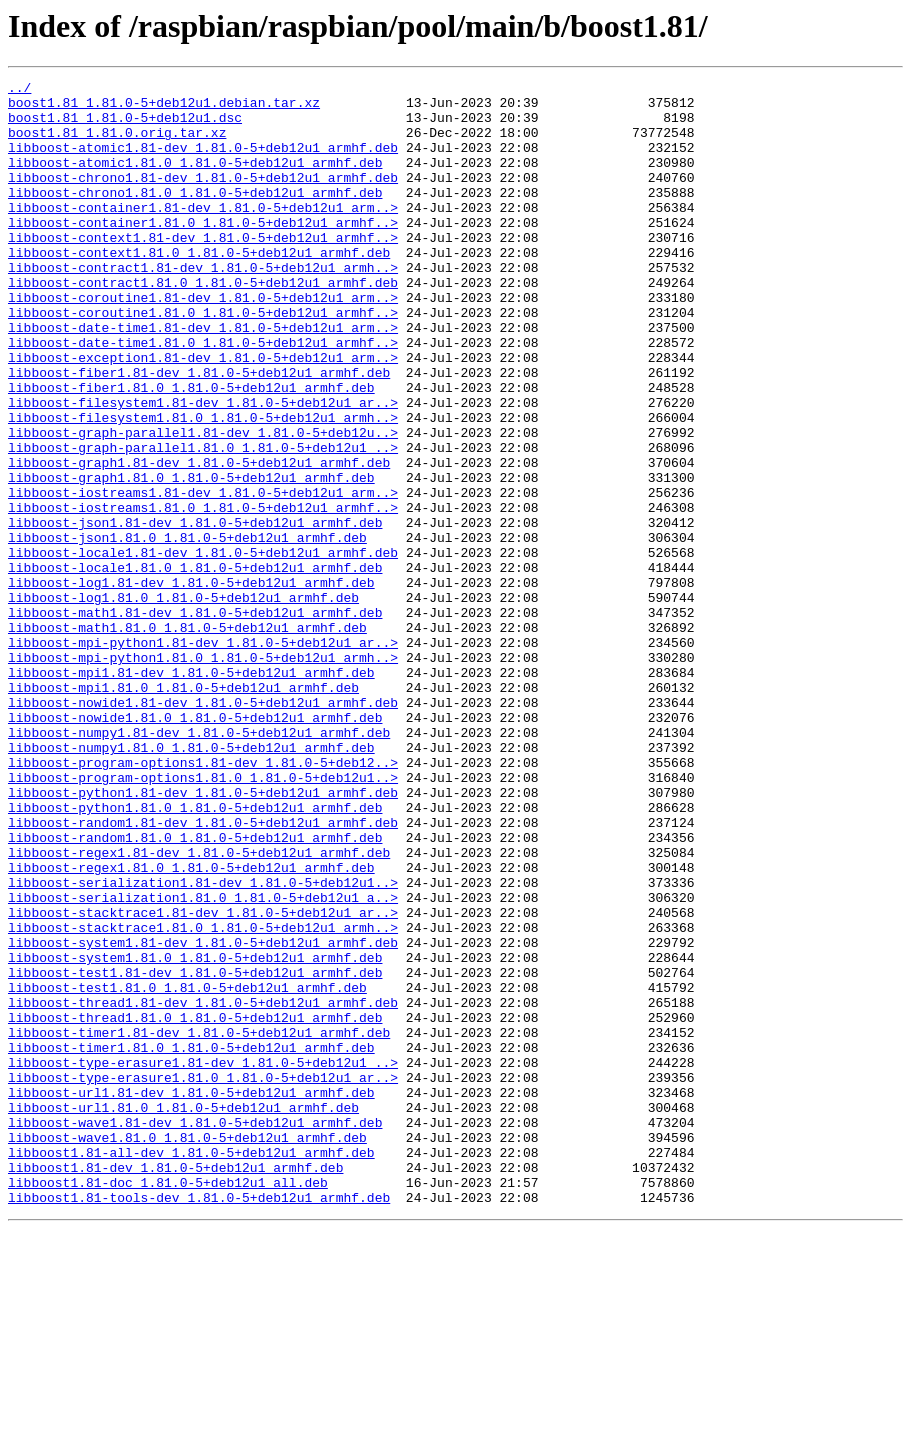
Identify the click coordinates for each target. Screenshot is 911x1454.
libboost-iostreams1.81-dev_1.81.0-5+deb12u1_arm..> (203, 576)
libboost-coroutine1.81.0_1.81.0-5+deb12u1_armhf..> (203, 360)
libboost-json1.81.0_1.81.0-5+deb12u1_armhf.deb (187, 630)
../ (19, 90)
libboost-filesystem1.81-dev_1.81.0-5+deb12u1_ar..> (203, 468)
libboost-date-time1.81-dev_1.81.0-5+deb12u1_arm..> (203, 378)
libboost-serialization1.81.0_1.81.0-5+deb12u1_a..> (203, 1062)
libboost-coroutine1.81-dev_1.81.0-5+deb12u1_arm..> (203, 342)
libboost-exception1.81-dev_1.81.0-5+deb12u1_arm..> (203, 414)
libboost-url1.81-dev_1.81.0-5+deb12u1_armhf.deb (191, 1296)
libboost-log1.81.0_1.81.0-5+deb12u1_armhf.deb (183, 702)
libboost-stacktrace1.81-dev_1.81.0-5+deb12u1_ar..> (203, 1080)
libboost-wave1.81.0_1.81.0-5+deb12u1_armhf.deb (187, 1350)
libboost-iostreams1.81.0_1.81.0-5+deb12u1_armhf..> (203, 594)
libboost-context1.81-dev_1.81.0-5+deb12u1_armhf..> (203, 270)
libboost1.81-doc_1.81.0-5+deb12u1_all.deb (168, 1404)
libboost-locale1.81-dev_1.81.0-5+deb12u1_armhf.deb (203, 648)
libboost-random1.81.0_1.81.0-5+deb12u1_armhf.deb (195, 990)
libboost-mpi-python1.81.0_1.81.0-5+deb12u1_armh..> (203, 774)
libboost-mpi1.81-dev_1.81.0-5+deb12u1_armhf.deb (191, 792)
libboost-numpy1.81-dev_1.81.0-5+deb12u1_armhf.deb (199, 864)
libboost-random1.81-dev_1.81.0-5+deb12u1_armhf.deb (203, 972)
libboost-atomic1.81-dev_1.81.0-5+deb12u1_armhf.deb (203, 162)
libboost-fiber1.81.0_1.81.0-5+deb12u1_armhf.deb (191, 450)
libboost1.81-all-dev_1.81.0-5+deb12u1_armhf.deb (191, 1368)
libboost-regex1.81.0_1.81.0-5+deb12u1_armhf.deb (191, 1026)
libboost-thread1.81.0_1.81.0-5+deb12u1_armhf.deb (195, 1206)
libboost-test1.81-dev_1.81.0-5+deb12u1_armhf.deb (195, 1152)
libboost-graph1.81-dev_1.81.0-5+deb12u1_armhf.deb (199, 540)
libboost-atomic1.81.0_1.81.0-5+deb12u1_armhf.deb (195, 180)
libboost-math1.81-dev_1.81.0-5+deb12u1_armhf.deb (195, 720)
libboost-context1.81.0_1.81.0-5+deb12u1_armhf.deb (199, 288)
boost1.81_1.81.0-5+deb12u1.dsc (125, 126)
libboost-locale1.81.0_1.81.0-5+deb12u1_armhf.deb (195, 666)
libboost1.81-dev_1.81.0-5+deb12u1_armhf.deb (175, 1386)
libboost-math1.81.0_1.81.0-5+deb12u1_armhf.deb (187, 738)
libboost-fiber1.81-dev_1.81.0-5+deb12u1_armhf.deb (199, 432)
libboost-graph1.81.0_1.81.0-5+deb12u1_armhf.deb (191, 558)
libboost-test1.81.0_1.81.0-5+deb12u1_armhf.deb (187, 1170)
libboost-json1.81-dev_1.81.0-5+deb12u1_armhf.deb (195, 612)
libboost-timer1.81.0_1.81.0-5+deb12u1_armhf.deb (191, 1242)
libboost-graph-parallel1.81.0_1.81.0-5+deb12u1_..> (203, 522)
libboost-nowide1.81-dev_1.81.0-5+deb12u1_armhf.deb (203, 828)
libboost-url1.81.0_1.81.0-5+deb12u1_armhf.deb (183, 1314)
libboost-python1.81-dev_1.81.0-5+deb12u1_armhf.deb (203, 936)
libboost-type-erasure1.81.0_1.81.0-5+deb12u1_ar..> (203, 1278)
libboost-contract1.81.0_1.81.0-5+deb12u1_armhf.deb (203, 324)
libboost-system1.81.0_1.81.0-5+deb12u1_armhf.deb (195, 1134)
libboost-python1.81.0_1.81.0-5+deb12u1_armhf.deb (195, 954)
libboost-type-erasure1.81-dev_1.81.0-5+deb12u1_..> (203, 1260)
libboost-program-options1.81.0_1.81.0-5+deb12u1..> (203, 918)
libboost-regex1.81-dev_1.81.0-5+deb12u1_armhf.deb (199, 1008)
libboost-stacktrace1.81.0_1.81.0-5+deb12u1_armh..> (203, 1098)
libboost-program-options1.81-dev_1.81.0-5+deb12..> (203, 900)
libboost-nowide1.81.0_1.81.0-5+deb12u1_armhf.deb (195, 846)
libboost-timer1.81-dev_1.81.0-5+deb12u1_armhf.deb (199, 1224)
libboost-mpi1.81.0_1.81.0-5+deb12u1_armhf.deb (183, 810)
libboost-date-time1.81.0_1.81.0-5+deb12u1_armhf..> (203, 396)
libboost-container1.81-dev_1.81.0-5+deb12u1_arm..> (203, 234)
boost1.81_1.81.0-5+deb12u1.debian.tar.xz (164, 108)
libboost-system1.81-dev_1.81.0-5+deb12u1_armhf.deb (203, 1116)
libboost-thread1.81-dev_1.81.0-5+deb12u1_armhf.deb (203, 1188)
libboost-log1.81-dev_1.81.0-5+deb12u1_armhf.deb (191, 684)
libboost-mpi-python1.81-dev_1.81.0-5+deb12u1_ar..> (203, 756)
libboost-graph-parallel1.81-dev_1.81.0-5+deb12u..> (203, 504)
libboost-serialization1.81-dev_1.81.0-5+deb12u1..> (203, 1044)
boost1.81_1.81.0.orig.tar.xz (117, 144)
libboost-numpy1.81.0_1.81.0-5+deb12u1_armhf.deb (191, 882)
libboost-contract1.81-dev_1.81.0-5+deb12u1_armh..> (203, 306)
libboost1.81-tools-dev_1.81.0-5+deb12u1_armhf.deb (199, 1422)
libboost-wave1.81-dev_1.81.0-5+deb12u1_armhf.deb (195, 1332)
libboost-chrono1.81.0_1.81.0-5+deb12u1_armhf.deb (195, 216)
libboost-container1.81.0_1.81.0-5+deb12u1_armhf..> (203, 252)
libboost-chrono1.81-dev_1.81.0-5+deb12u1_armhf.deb (203, 198)
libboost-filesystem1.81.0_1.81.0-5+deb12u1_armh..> (203, 486)
